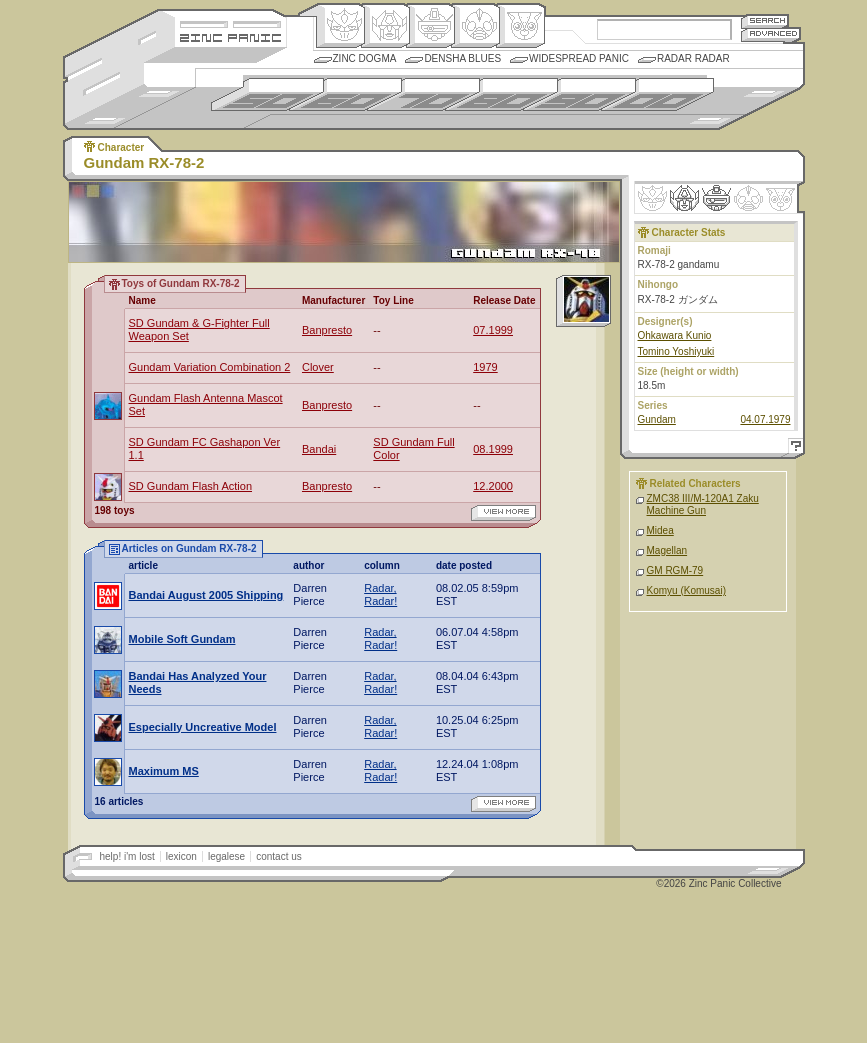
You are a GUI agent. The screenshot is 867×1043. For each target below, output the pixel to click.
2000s (657, 94)
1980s (501, 94)
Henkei (385, 26)
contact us (279, 856)
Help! (793, 448)
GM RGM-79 (675, 570)
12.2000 (493, 486)
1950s (267, 94)
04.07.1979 (765, 419)
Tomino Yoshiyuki (676, 351)
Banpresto (327, 330)
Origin (340, 26)
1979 (485, 367)
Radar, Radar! (380, 594)
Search (765, 20)
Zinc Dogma (365, 58)
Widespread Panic (579, 58)
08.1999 (493, 449)
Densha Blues (462, 58)
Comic (520, 26)
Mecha (430, 26)
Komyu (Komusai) (686, 590)
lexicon (181, 856)
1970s (423, 94)
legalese (226, 856)
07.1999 (493, 330)
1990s (579, 94)
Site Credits (230, 22)
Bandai (319, 449)
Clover (318, 367)
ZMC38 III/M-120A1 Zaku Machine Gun (703, 504)
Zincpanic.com (230, 36)
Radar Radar (693, 58)
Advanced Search (771, 34)
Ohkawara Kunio (675, 335)
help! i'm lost (127, 856)
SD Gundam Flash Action (191, 486)
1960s (345, 94)
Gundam (657, 419)
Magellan (667, 550)
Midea (660, 530)
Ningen (475, 26)
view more (503, 513)
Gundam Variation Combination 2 (210, 367)
